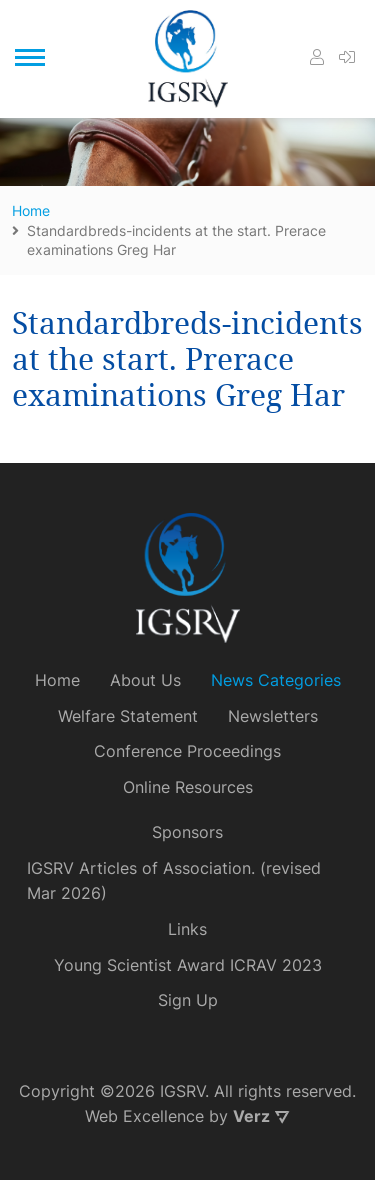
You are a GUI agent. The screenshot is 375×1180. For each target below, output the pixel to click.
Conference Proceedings (187, 751)
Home (57, 680)
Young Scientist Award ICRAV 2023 (188, 965)
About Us (145, 680)
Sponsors (187, 832)
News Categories (276, 680)
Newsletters (273, 716)
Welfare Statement (128, 716)
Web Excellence (144, 1116)
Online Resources (188, 787)
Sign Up (188, 1000)
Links (187, 929)
